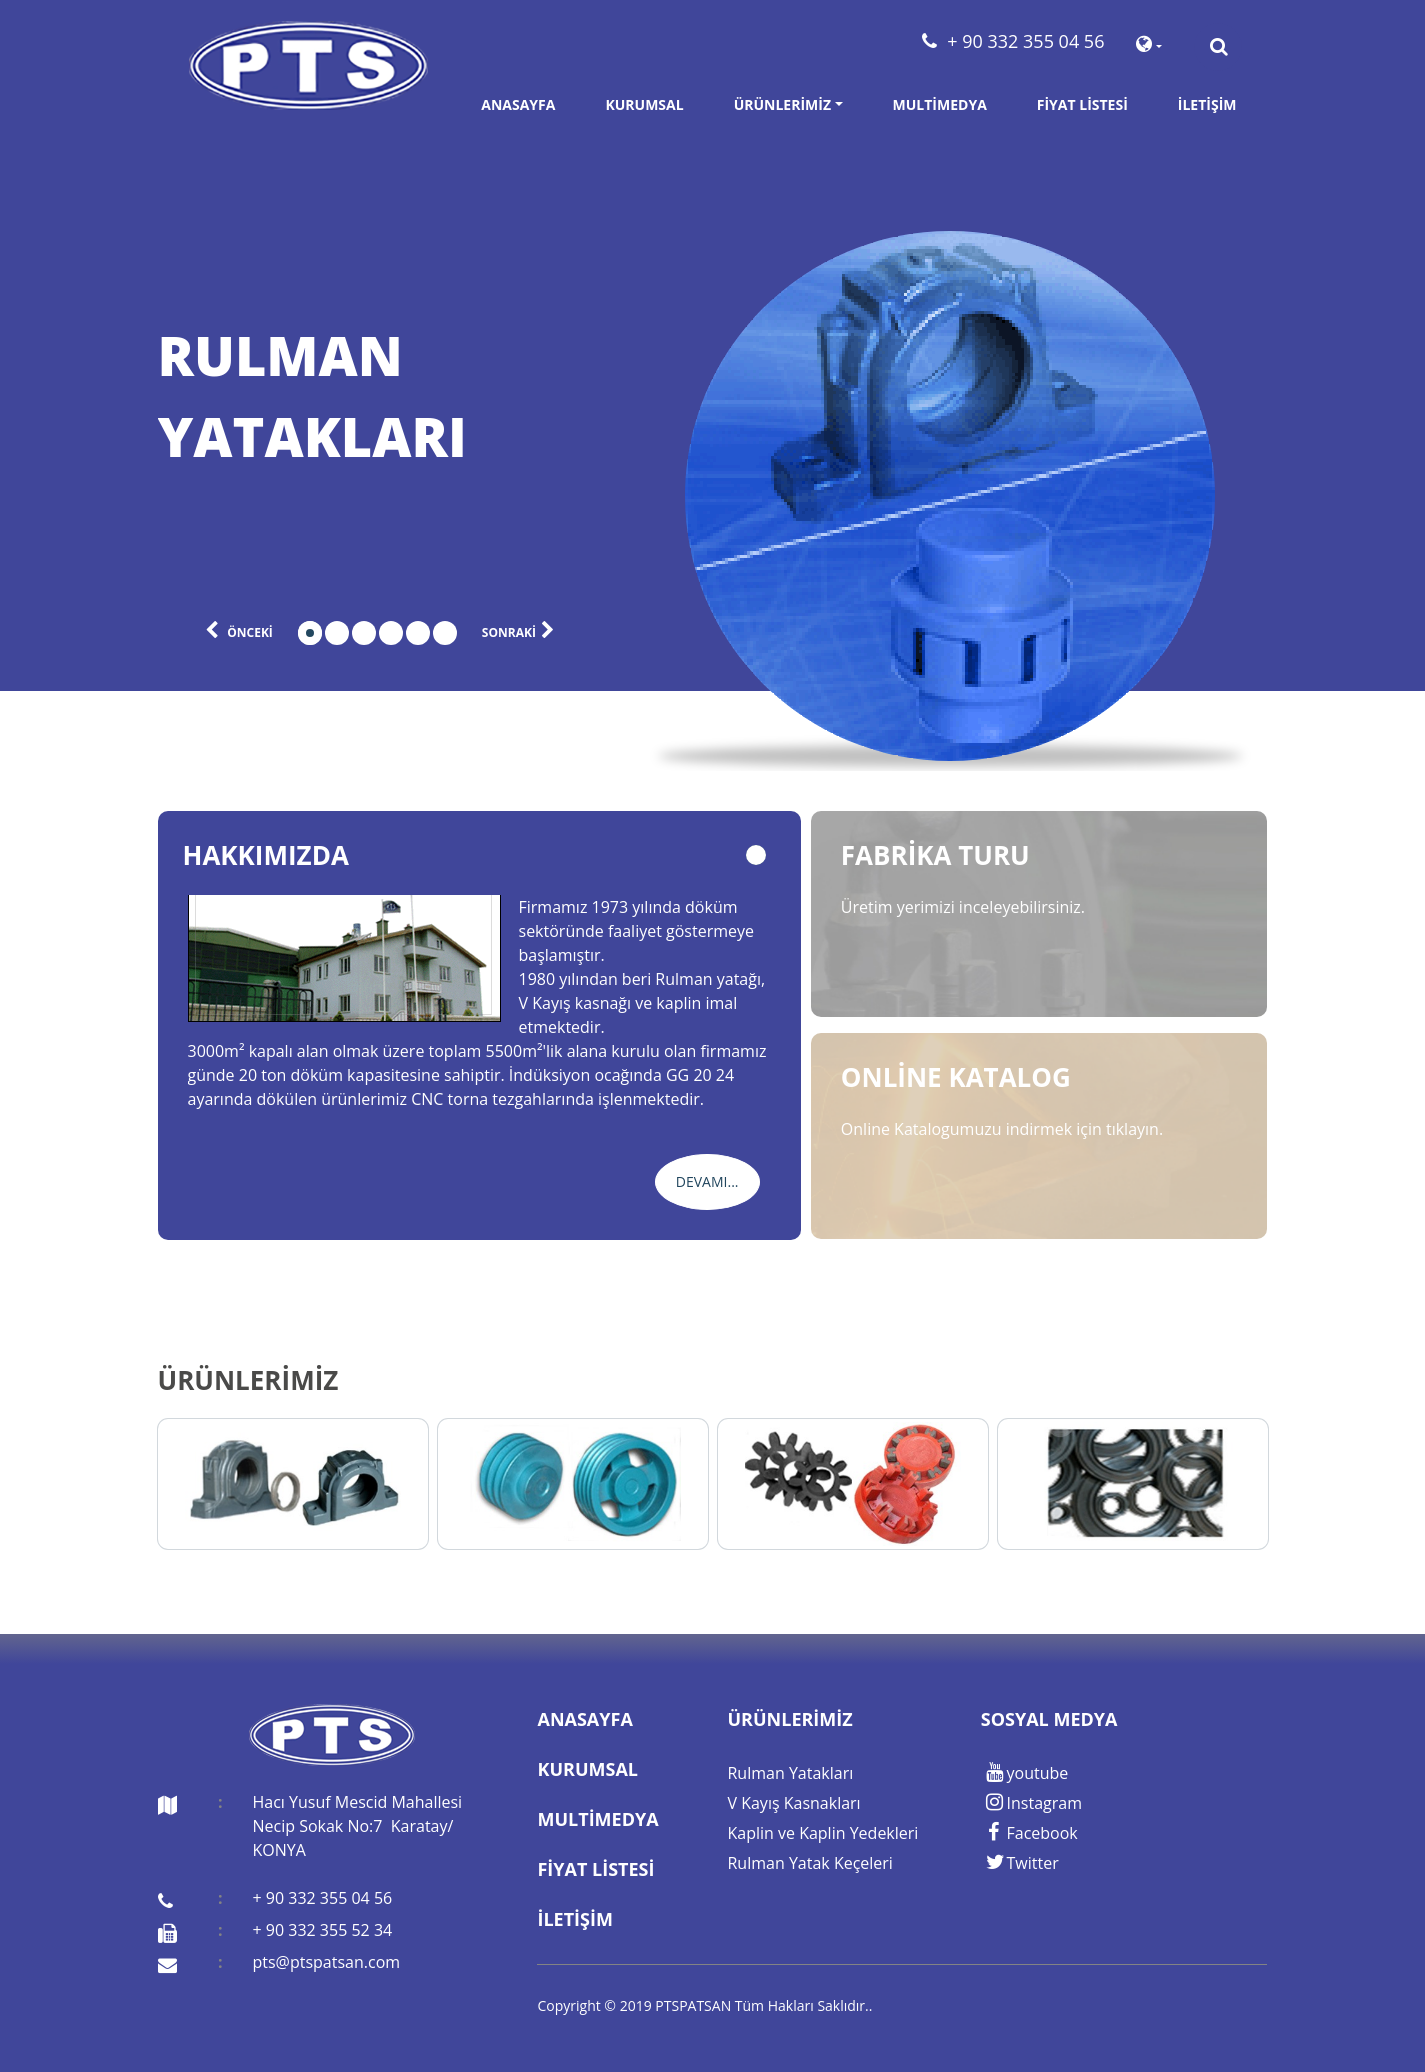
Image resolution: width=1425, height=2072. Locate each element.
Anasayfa (518, 104)
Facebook (1029, 1833)
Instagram (1031, 1803)
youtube (1024, 1773)
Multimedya (940, 104)
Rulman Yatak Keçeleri (809, 1863)
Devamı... (707, 1181)
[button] (1148, 47)
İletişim (1207, 104)
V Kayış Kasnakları (793, 1803)
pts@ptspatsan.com (326, 1962)
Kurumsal (644, 104)
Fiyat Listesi (1082, 104)
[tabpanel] (380, 396)
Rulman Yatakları (790, 1773)
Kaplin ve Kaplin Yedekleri (822, 1833)
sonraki (521, 631)
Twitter (1020, 1863)
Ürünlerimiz (782, 104)
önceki (236, 631)
